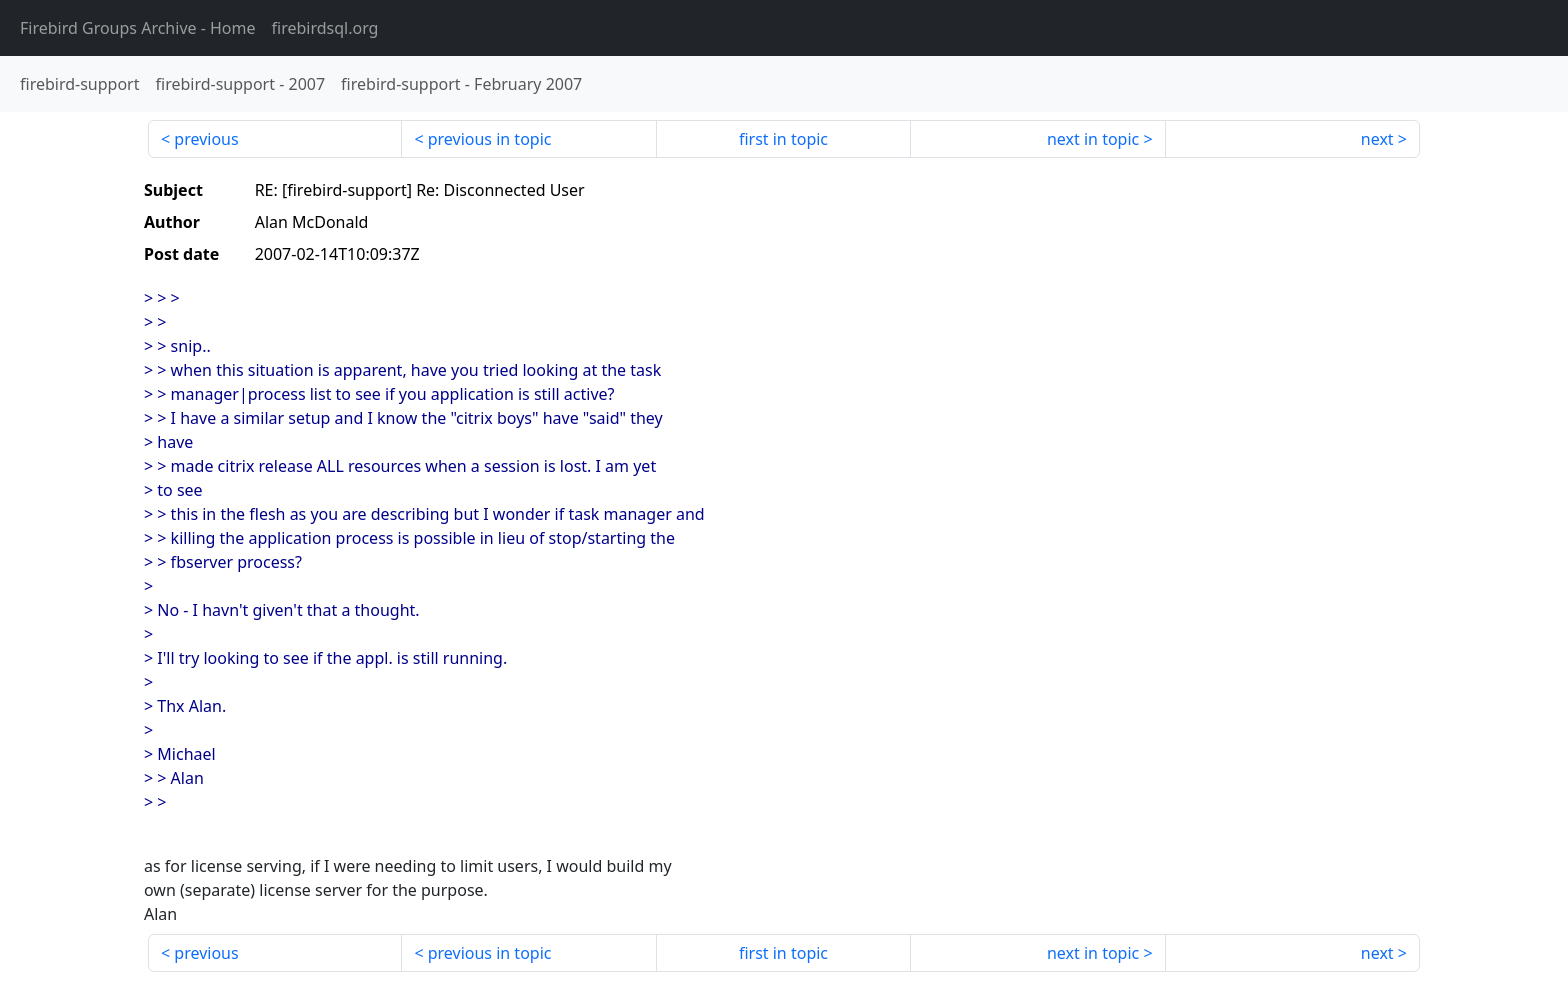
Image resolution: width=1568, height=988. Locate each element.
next (1377, 139)
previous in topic (490, 139)
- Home (138, 28)
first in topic (783, 139)
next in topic (1093, 139)
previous (206, 139)
